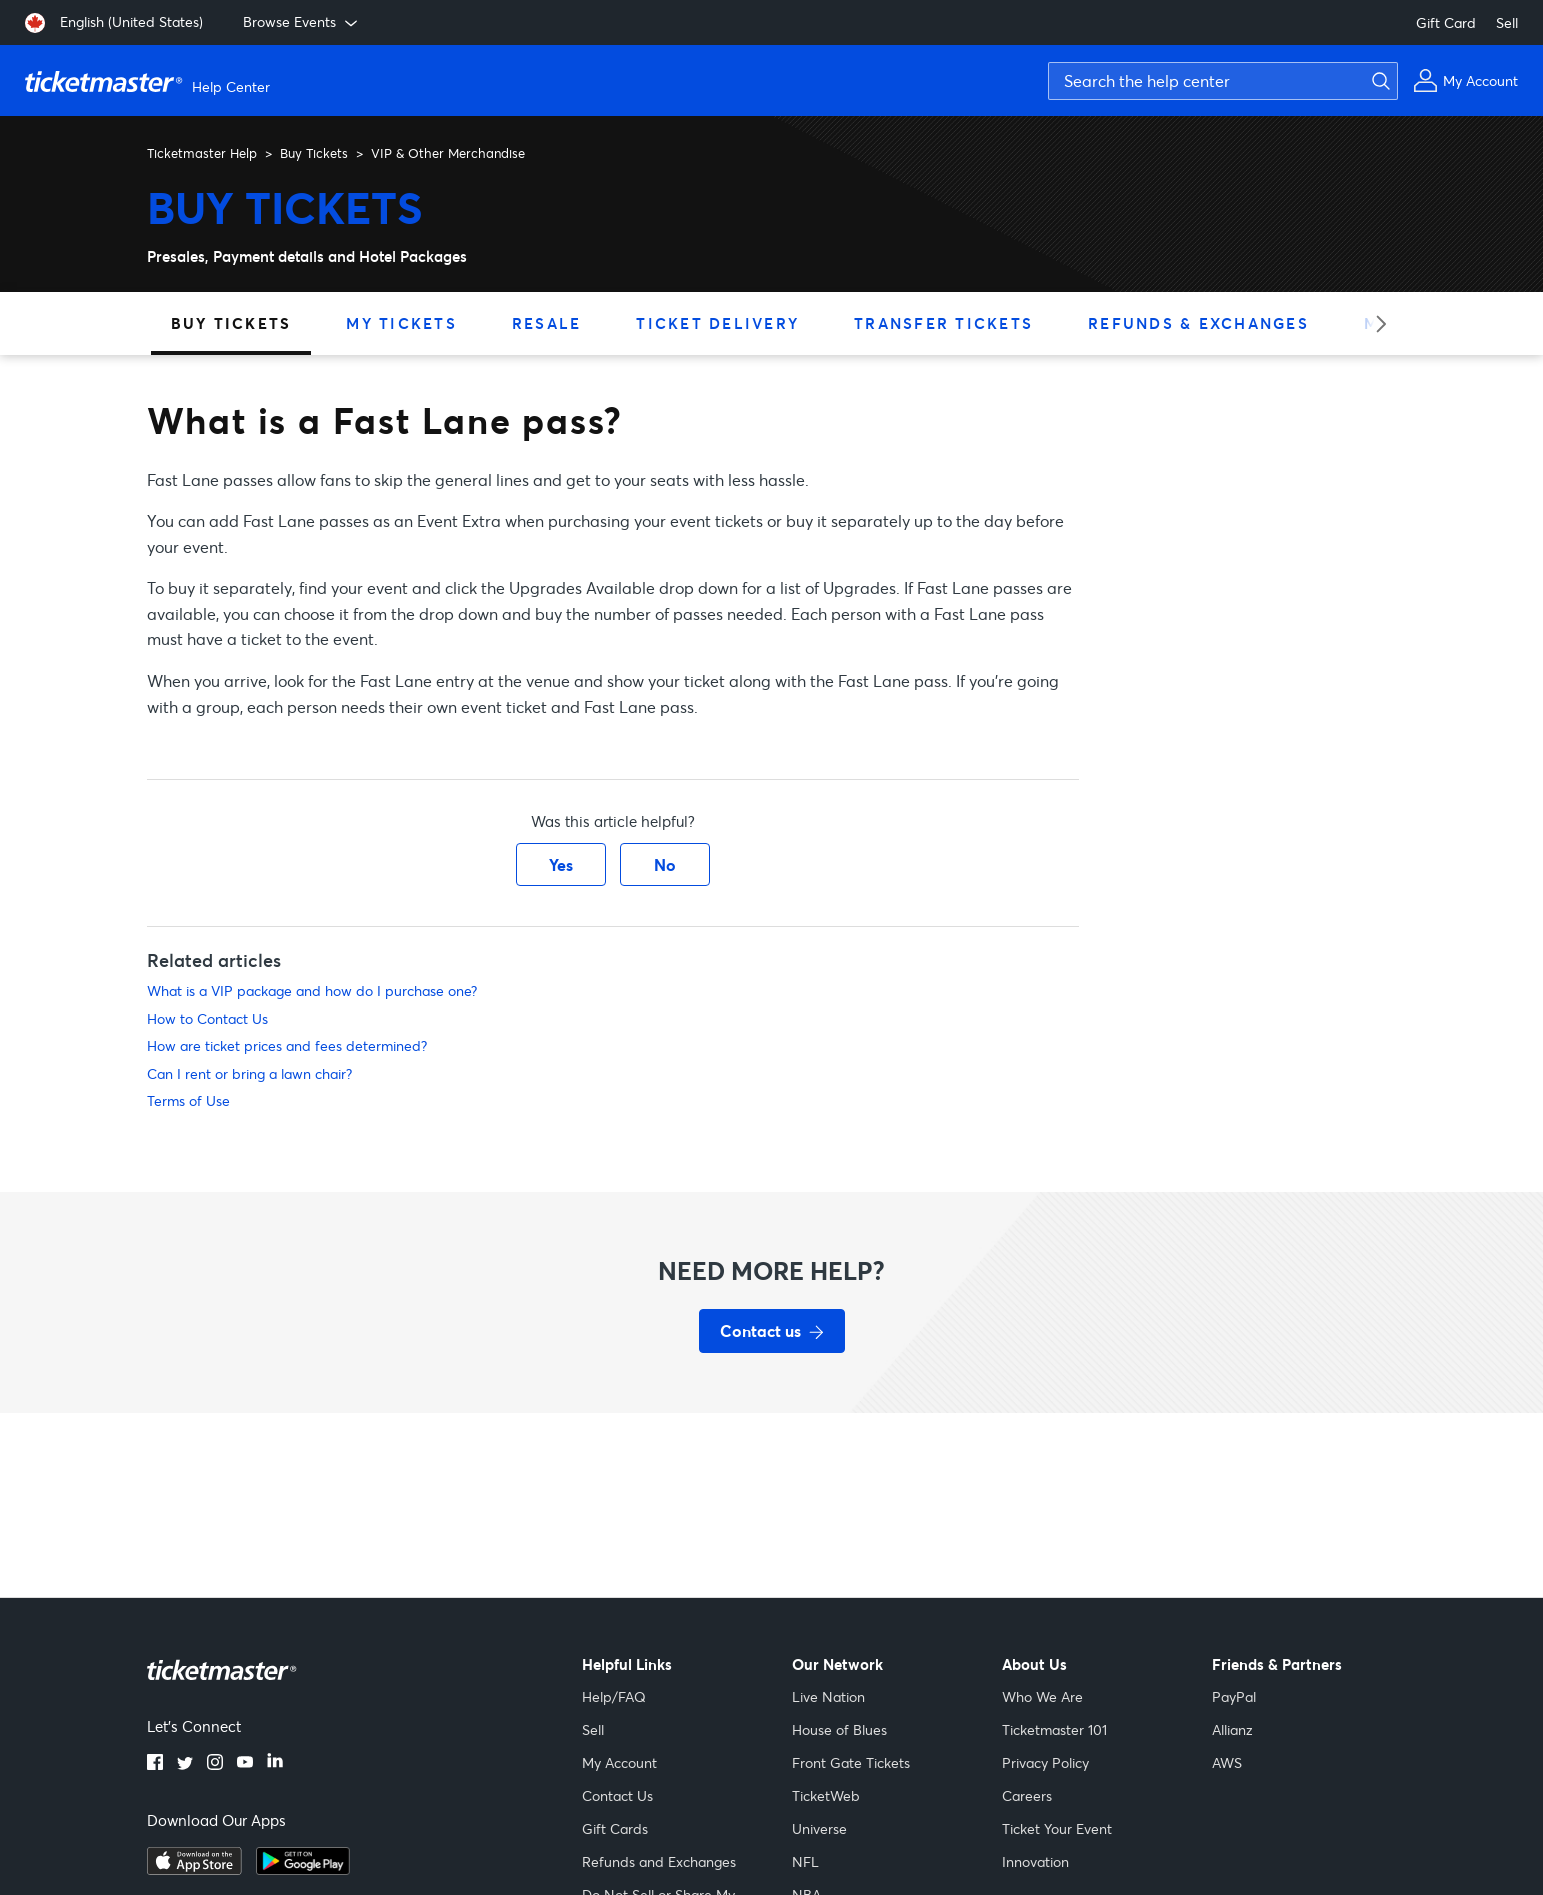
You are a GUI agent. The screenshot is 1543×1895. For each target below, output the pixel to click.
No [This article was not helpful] (665, 864)
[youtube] (245, 1764)
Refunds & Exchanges (1198, 323)
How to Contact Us (207, 1018)
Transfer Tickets (943, 323)
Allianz (1232, 1729)
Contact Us (617, 1795)
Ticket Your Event (1057, 1828)
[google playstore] (303, 1869)
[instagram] (215, 1764)
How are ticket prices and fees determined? (287, 1045)
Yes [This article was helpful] (561, 864)
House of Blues (839, 1729)
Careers (1027, 1795)
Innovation (1035, 1861)
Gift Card (1446, 22)
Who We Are (1042, 1696)
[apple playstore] (194, 1869)
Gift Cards (615, 1828)
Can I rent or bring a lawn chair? (249, 1073)
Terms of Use (188, 1100)
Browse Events (302, 22)
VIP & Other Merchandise (448, 153)
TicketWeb (826, 1795)
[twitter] (185, 1764)
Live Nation (828, 1696)
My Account (619, 1762)
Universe (819, 1828)
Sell (1507, 22)
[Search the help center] (1223, 81)
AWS (1227, 1762)
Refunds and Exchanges (659, 1861)
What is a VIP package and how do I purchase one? (312, 990)
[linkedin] (275, 1764)
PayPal (1234, 1696)
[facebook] (155, 1764)
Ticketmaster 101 (1054, 1729)
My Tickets (401, 323)
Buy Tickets (314, 153)
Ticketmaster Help (202, 153)
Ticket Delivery (717, 323)
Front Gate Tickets (851, 1762)
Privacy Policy (1045, 1762)
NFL (805, 1861)
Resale (547, 323)
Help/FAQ (614, 1696)
